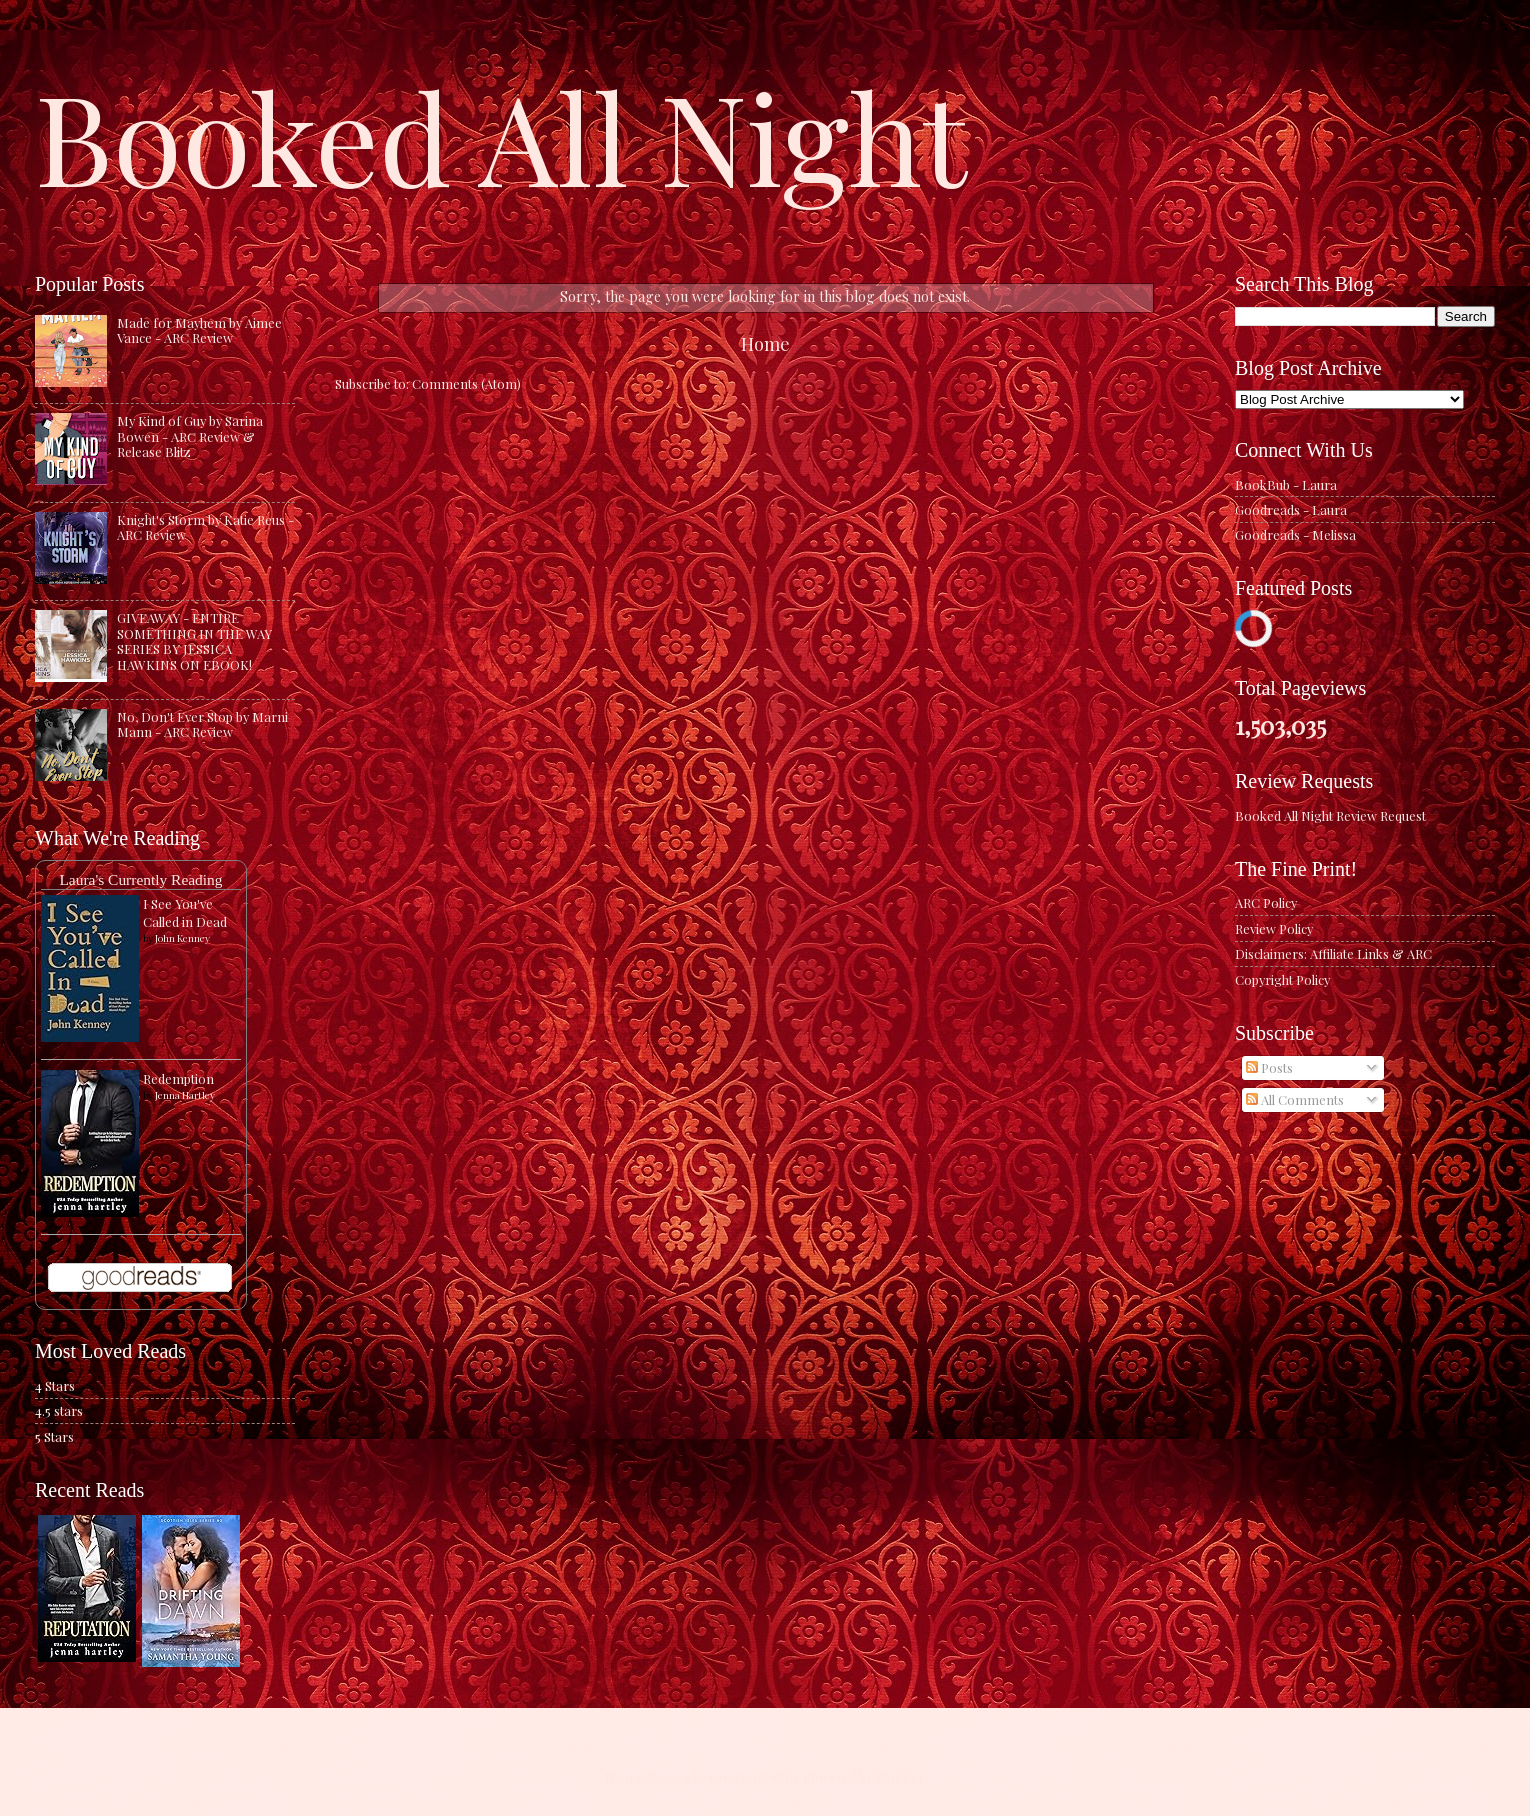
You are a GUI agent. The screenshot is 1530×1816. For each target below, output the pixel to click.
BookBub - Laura (1286, 484)
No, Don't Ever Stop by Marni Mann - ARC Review (202, 724)
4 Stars (55, 1385)
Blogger (899, 1776)
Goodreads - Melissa (1295, 534)
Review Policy (1274, 928)
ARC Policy (1266, 902)
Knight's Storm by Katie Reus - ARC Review (205, 527)
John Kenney (182, 938)
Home (765, 343)
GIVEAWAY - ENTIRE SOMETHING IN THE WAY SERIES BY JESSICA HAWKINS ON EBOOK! (194, 640)
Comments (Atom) (466, 383)
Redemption (178, 1078)
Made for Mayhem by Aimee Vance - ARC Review (199, 330)
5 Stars (54, 1436)
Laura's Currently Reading (140, 879)
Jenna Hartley (185, 1095)
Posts (1269, 1067)
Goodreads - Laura (1291, 509)
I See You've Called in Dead (185, 912)
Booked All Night (501, 135)
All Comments (1295, 1099)
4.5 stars (59, 1410)
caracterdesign (753, 1776)
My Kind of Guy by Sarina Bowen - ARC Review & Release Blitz (190, 436)
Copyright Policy (1282, 979)
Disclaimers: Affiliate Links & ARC (1333, 953)
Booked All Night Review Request (1330, 815)
